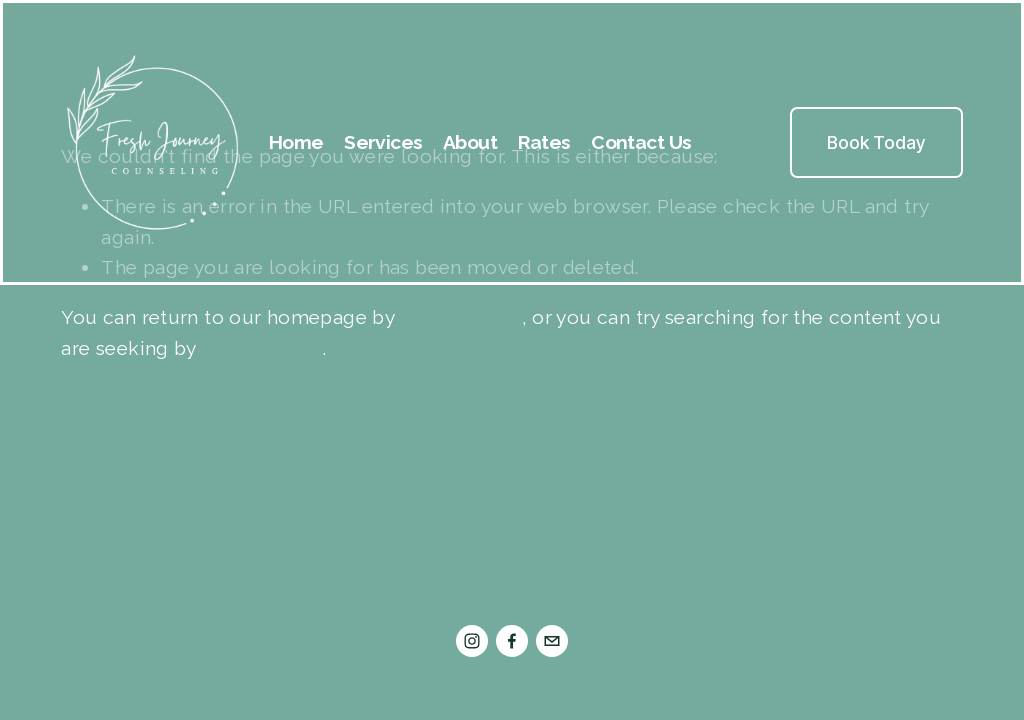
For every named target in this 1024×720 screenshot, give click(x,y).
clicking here (461, 317)
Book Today (876, 142)
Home (296, 142)
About (470, 142)
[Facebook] (512, 641)
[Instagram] (472, 641)
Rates (544, 142)
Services (383, 142)
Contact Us (641, 142)
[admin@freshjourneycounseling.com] (552, 641)
